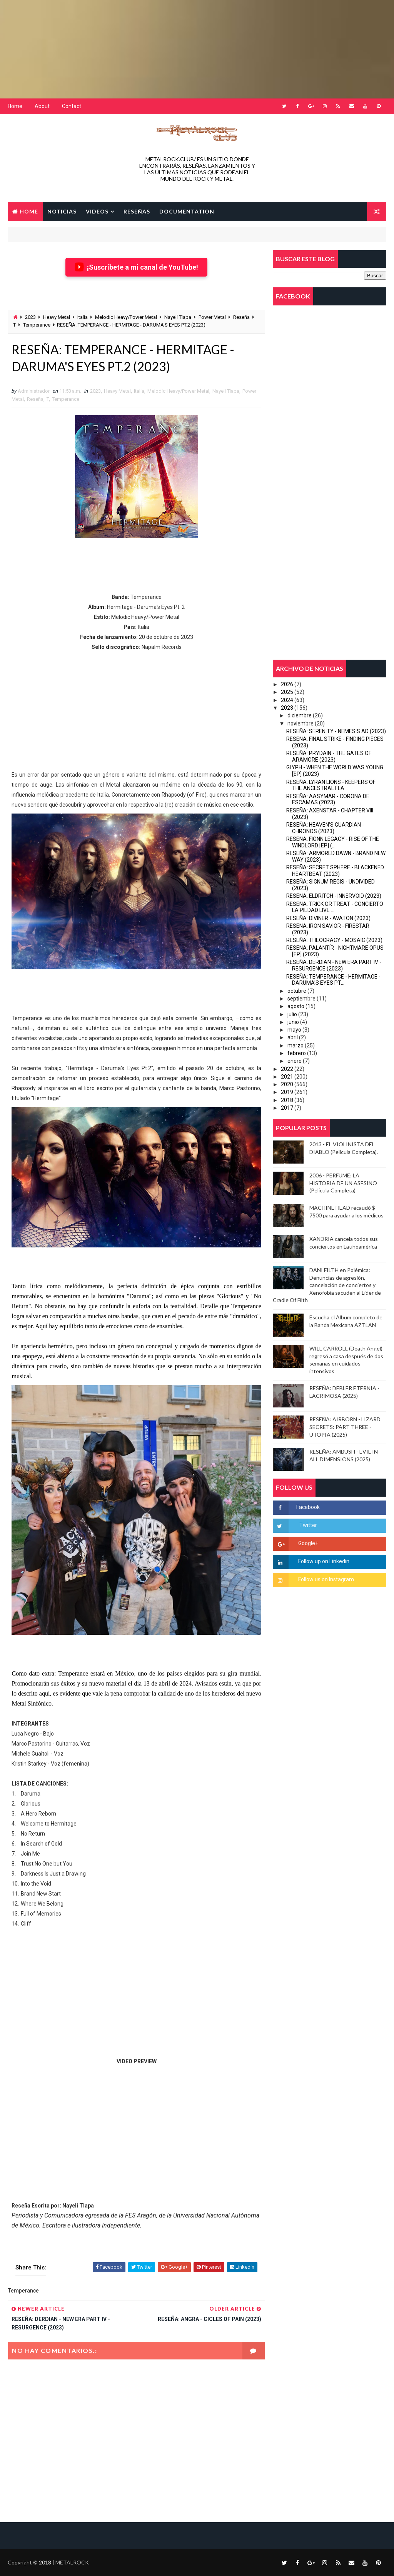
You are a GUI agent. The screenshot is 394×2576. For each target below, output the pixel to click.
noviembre (300, 723)
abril (292, 1037)
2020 (287, 1084)
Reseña (241, 317)
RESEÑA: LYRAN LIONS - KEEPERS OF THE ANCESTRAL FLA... (331, 785)
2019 (287, 1092)
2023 (30, 317)
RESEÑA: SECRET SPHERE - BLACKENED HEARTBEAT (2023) (335, 870)
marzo (295, 1045)
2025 (287, 692)
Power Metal (212, 317)
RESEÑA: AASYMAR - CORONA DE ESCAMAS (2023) (327, 799)
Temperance (36, 325)
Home (15, 106)
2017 (287, 1108)
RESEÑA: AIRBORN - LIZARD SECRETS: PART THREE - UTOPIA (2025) (345, 1426)
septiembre (301, 998)
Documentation (186, 211)
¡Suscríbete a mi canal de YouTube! (136, 267)
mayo (294, 1030)
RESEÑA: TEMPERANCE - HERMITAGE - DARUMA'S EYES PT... (333, 980)
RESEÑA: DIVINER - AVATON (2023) (328, 918)
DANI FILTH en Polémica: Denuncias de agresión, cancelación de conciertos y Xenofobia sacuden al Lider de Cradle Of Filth (327, 1285)
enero (294, 1061)
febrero (296, 1053)
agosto (295, 1006)
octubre (296, 991)
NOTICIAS (62, 211)
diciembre (299, 715)
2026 (287, 684)
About (42, 106)
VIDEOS (97, 211)
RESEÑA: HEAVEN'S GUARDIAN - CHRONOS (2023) (325, 828)
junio (293, 1022)
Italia (82, 317)
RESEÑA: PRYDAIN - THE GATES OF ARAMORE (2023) (328, 756)
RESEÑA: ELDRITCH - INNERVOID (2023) (333, 896)
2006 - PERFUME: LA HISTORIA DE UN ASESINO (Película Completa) (343, 1183)
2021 (287, 1077)
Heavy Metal (56, 317)
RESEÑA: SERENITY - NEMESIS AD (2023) (336, 731)
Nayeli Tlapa (177, 317)
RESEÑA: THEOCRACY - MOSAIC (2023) (334, 940)
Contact (71, 106)
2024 (287, 700)
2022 (287, 1069)
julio (292, 1014)
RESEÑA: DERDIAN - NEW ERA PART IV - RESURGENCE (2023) (333, 965)
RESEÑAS (137, 211)
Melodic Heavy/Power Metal (126, 317)
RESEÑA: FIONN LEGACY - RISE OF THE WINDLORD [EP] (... (332, 842)
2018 (287, 1100)
